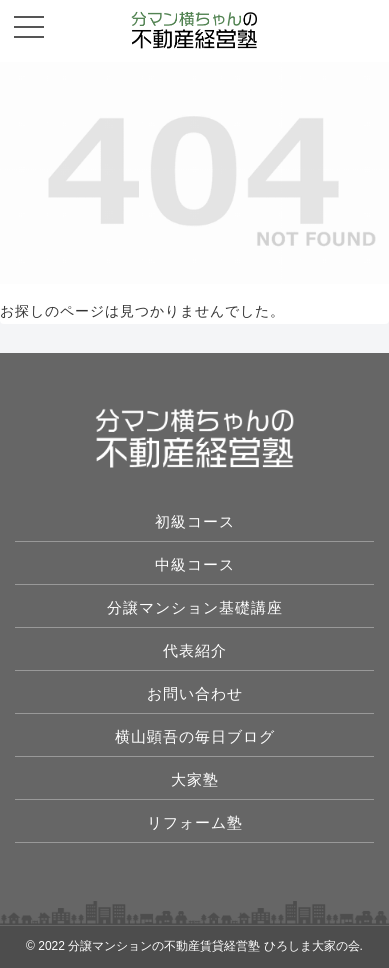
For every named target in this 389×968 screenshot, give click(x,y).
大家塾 (195, 779)
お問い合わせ (195, 693)
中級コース (195, 564)
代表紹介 (195, 650)
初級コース (195, 521)
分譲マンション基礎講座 (195, 607)
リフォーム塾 (195, 822)
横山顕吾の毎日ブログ (195, 736)
